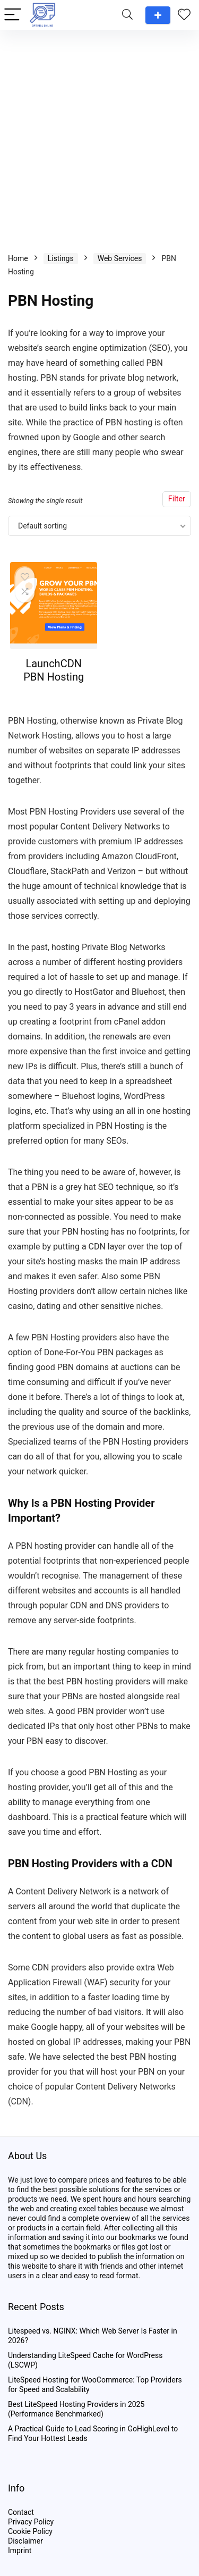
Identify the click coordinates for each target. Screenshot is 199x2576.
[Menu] (12, 15)
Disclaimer (25, 2541)
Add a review (157, 15)
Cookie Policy (30, 2531)
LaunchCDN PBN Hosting (53, 670)
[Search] (127, 15)
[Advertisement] (99, 134)
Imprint (19, 2550)
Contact (21, 2512)
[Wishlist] (184, 15)
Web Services (120, 258)
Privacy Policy (31, 2522)
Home (18, 258)
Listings (61, 258)
